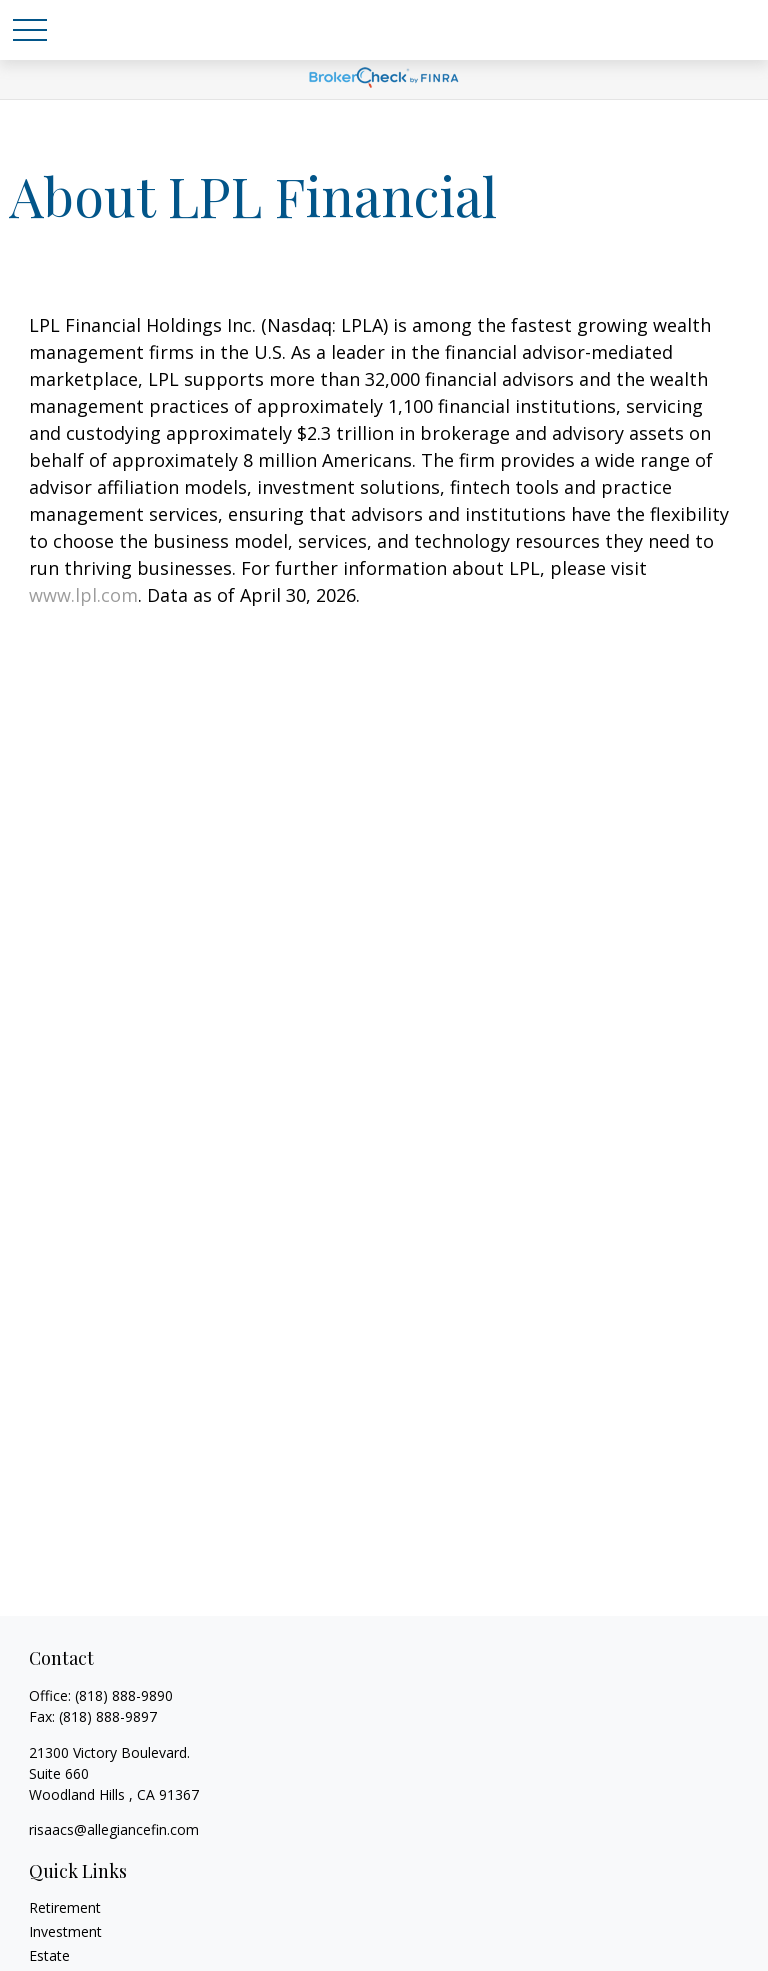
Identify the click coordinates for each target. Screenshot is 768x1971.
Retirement (65, 1907)
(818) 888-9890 (124, 1695)
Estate (49, 1955)
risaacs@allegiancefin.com (114, 1829)
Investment (65, 1931)
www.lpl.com (83, 595)
